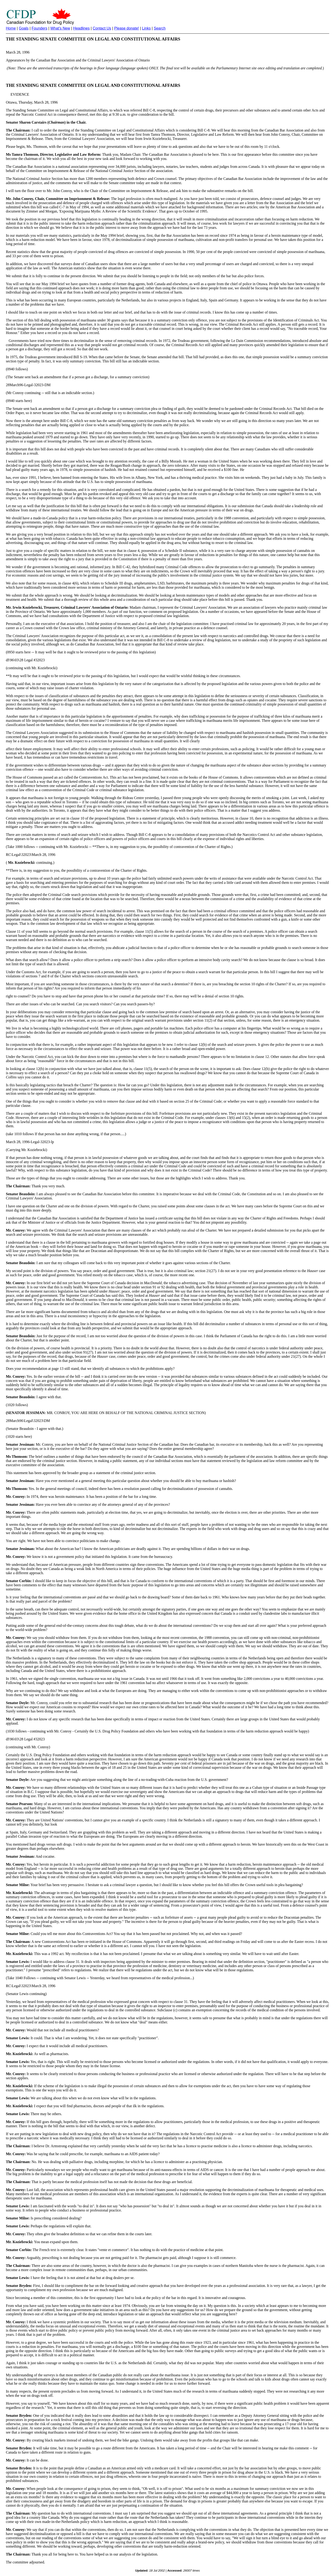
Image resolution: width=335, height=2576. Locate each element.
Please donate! (126, 28)
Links (146, 28)
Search (160, 28)
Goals (24, 28)
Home (11, 28)
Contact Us (102, 28)
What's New (60, 28)
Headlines (81, 28)
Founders (39, 28)
